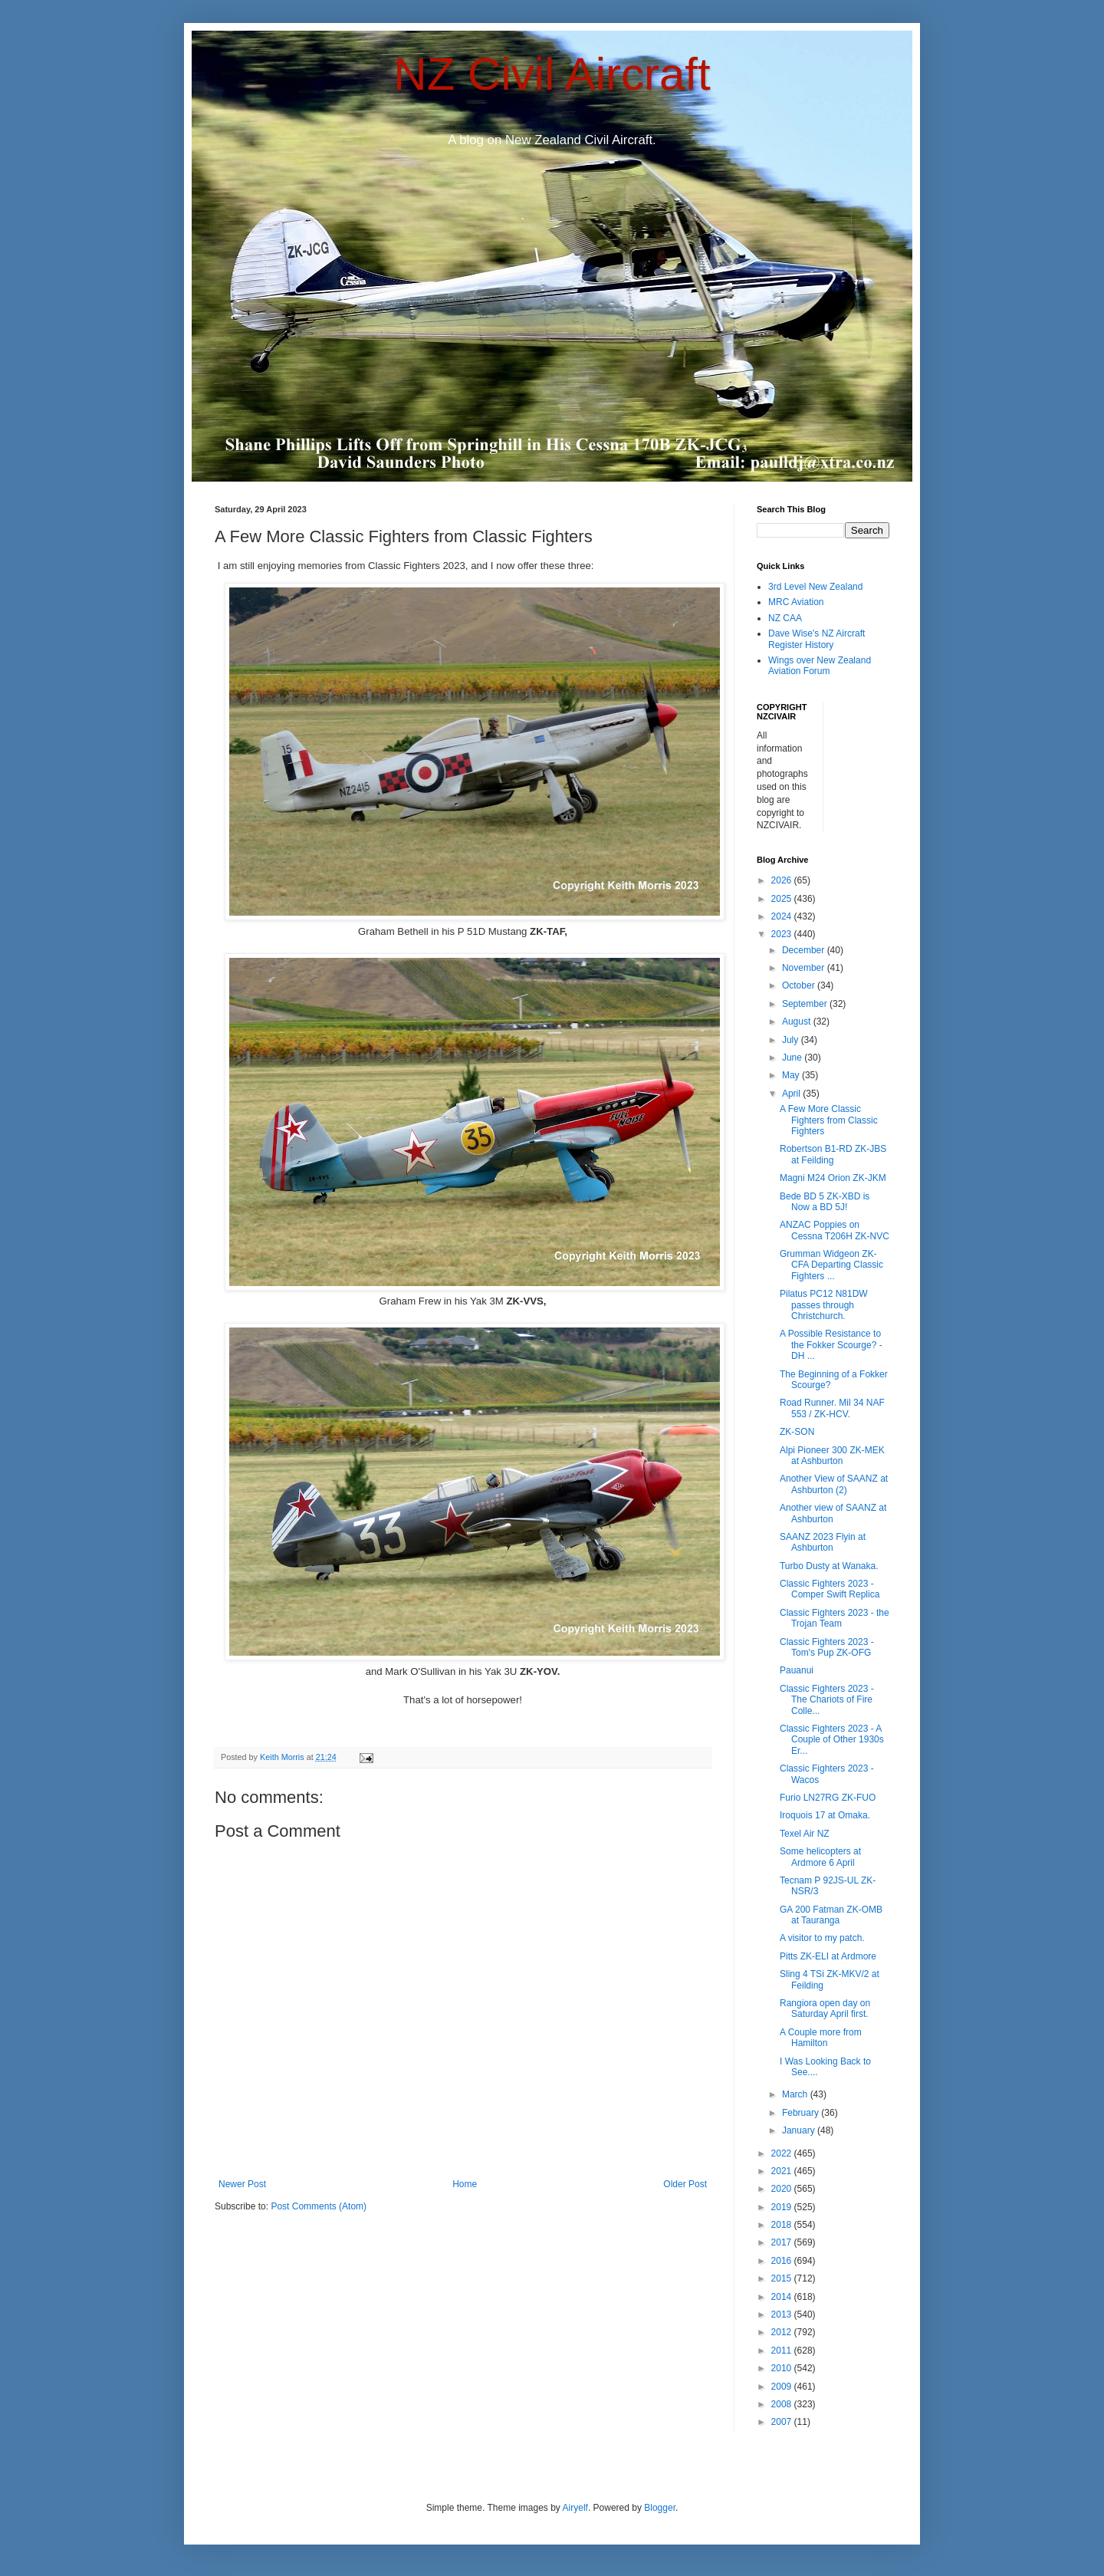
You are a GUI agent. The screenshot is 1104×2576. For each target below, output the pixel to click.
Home (464, 2184)
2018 (782, 2224)
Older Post (685, 2184)
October (799, 985)
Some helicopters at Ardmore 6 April (820, 1856)
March (796, 2094)
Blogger (659, 2507)
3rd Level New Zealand (815, 586)
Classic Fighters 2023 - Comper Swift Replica (829, 1589)
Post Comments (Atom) (318, 2206)
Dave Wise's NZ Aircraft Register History (816, 639)
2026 (782, 880)
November (804, 967)
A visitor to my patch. (822, 1938)
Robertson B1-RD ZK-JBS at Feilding (833, 1154)
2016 (782, 2260)
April (792, 1093)
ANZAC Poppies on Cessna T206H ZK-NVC (834, 1230)
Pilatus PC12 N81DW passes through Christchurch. (824, 1304)
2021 (782, 2171)
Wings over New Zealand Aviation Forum (819, 665)
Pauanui (796, 1670)
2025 (782, 898)
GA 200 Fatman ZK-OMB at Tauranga (831, 1915)
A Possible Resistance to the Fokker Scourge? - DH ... (831, 1344)
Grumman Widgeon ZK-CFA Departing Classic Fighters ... (831, 1265)
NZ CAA (785, 618)
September (806, 1003)
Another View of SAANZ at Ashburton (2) (834, 1484)
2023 (782, 934)
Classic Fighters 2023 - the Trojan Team (834, 1618)
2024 (782, 916)
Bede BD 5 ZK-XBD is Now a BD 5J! (824, 1201)
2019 (782, 2207)
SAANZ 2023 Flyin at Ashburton (823, 1542)
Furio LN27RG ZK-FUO (828, 1797)
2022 (782, 2153)
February (801, 2112)
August (797, 1021)
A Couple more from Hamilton (821, 2037)
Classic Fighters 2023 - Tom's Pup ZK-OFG (827, 1647)
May (792, 1075)
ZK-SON (797, 1431)
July (791, 1040)
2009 (782, 2386)
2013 (782, 2314)
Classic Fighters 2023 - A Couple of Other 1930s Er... (832, 1739)
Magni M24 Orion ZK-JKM (833, 1178)
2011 (782, 2350)
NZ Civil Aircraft (551, 74)
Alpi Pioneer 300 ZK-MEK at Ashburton (832, 1455)
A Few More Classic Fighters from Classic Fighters (829, 1120)
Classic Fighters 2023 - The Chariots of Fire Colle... (827, 1699)
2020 (782, 2188)
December (804, 950)
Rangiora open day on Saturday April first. (825, 2008)
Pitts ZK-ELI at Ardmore (828, 1956)
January (799, 2130)
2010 (782, 2368)
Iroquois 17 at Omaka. (825, 1815)
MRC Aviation (795, 602)
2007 (782, 2421)
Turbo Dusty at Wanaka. (829, 1566)
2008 (782, 2404)
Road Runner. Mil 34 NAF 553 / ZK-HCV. (832, 1408)
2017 (782, 2242)
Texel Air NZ (805, 1833)
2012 (782, 2332)
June (793, 1057)
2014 (782, 2296)
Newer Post (242, 2184)
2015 (782, 2278)
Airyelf (575, 2507)
